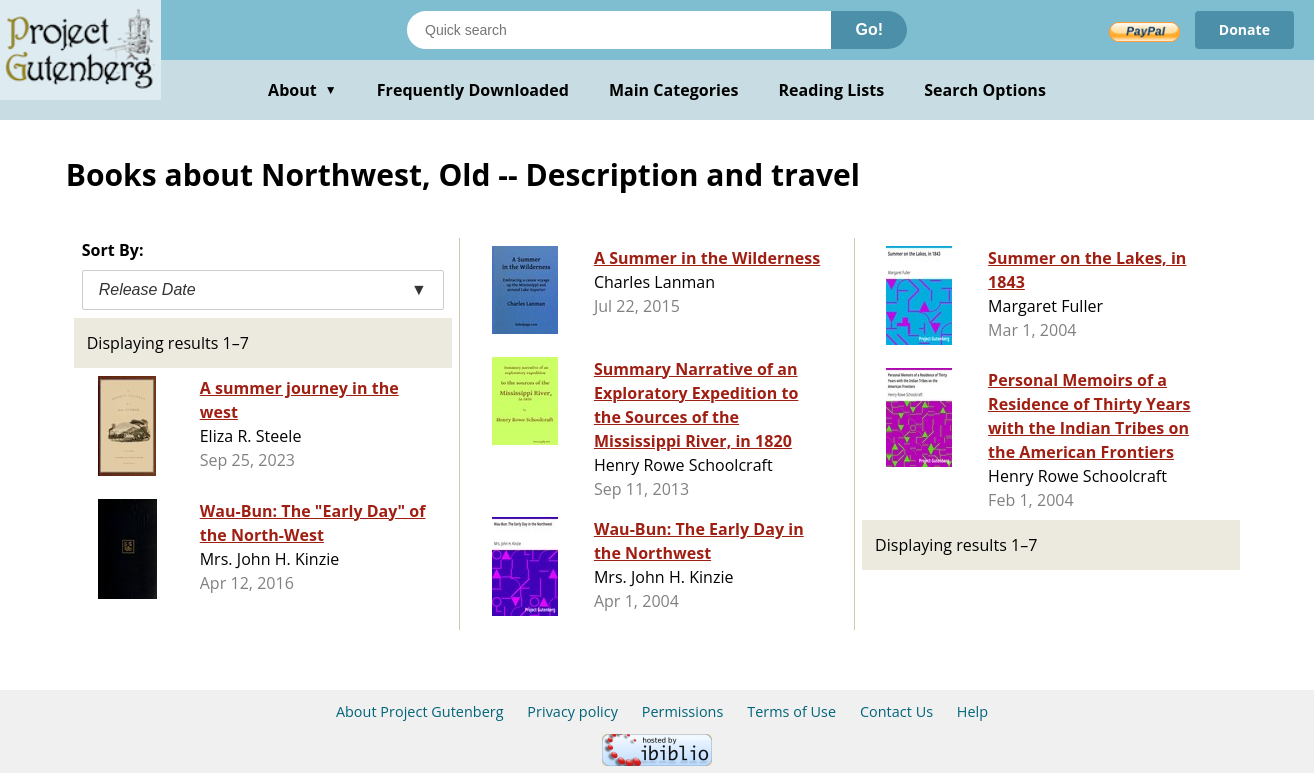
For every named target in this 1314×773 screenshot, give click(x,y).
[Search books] (619, 30)
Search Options (985, 90)
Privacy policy (572, 711)
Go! (869, 29)
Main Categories (674, 90)
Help (972, 711)
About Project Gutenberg (420, 711)
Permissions (683, 711)
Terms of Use (791, 711)
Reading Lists (832, 90)
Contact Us (896, 711)
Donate (1244, 29)
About (302, 90)
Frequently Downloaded (473, 90)
